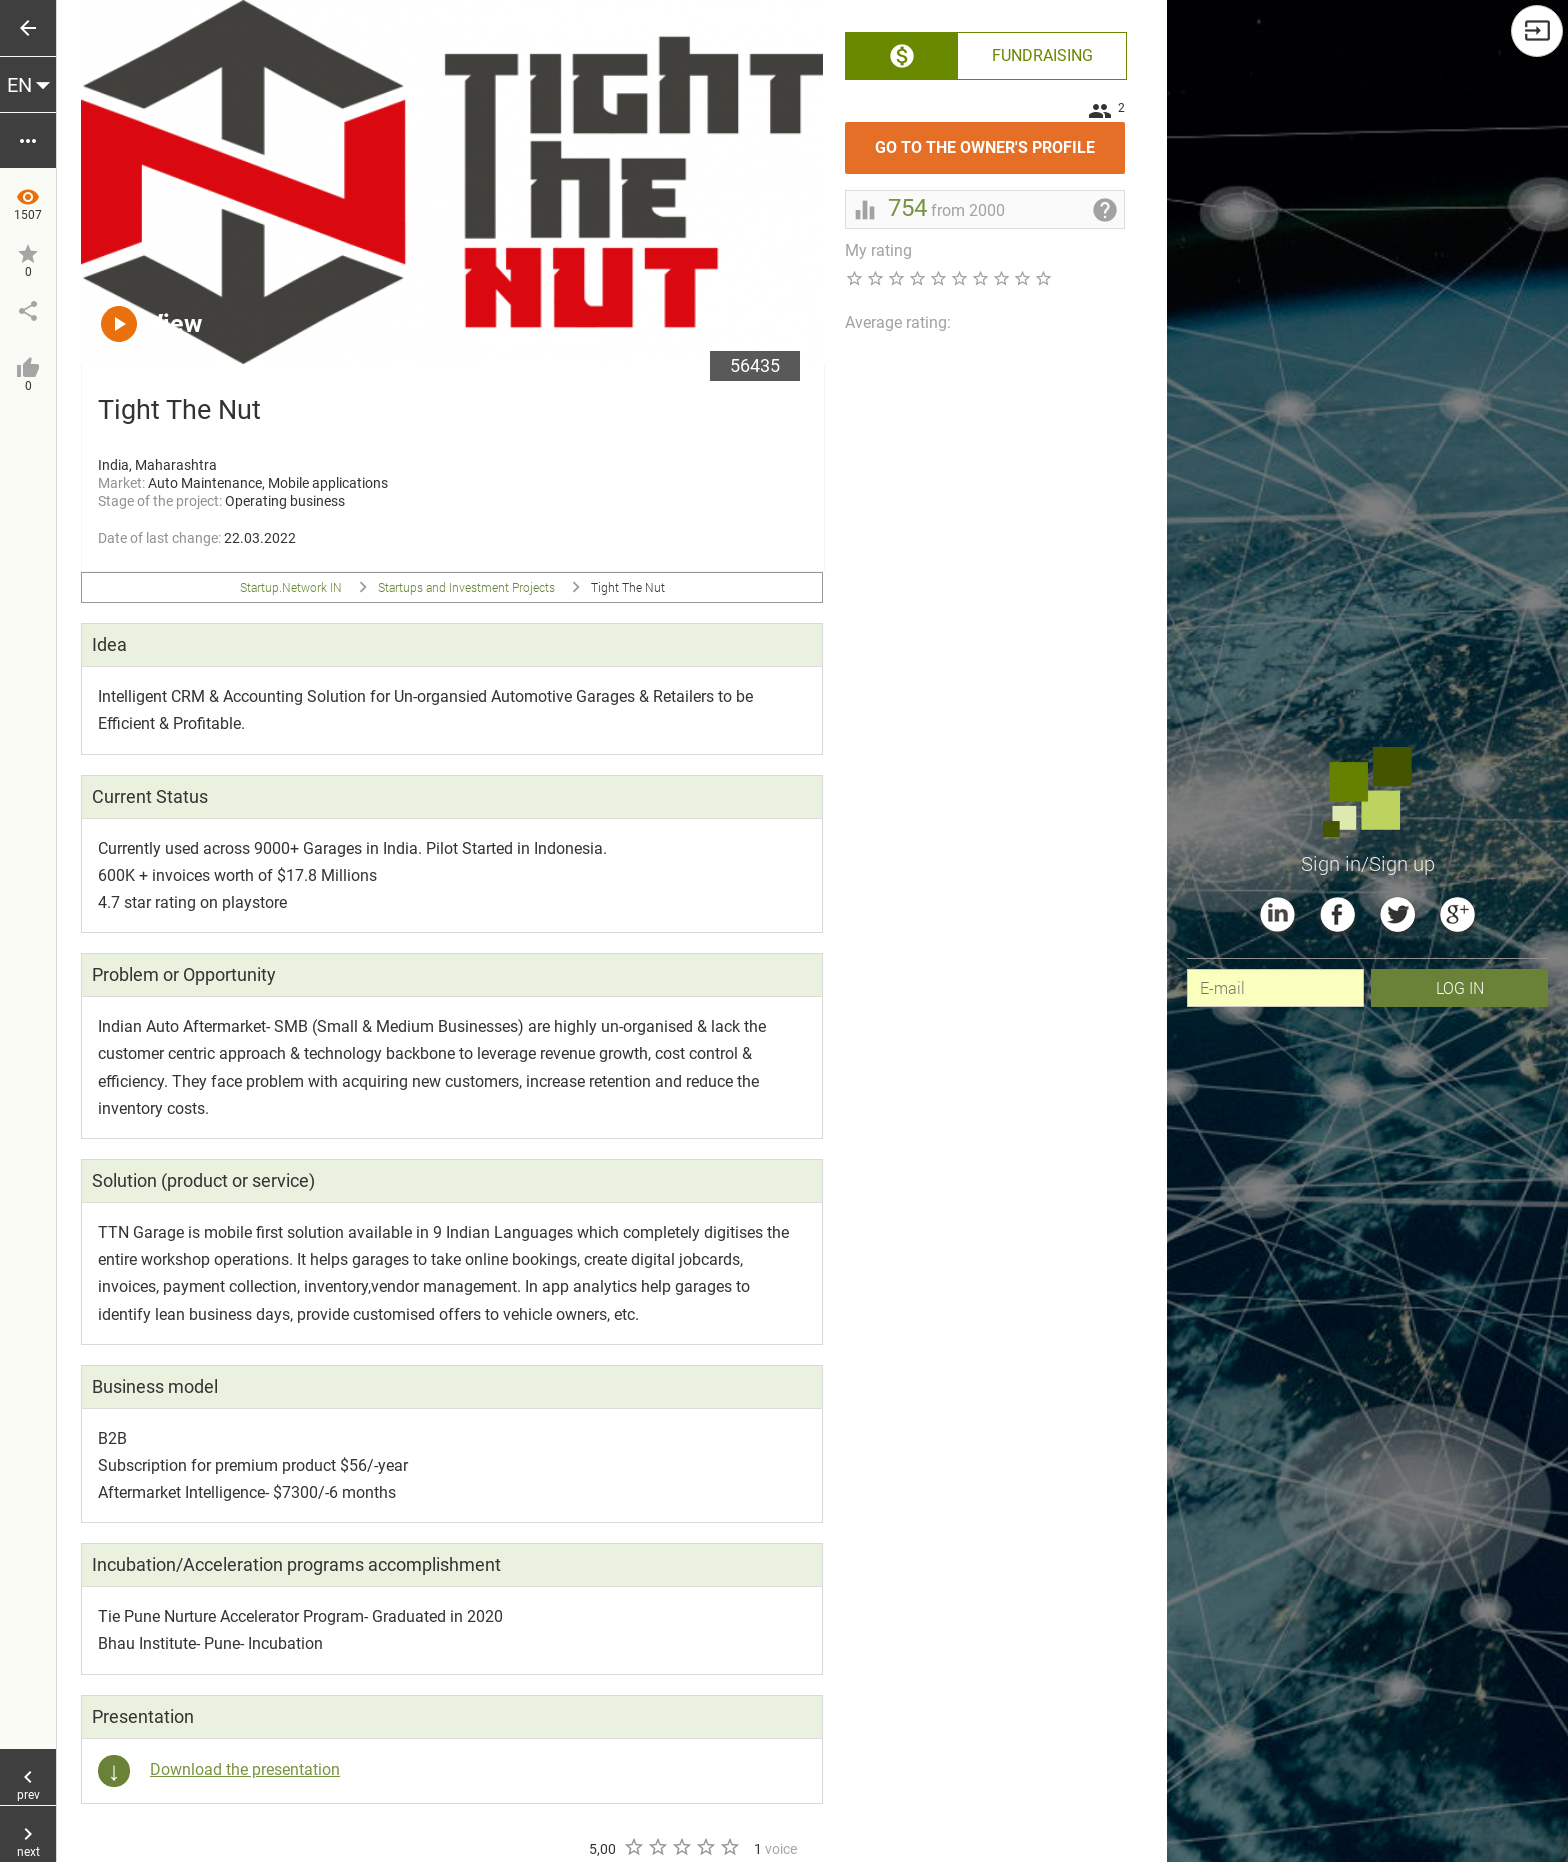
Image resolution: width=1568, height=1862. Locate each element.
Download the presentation (245, 1769)
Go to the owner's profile (1000, 139)
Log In (1460, 987)
